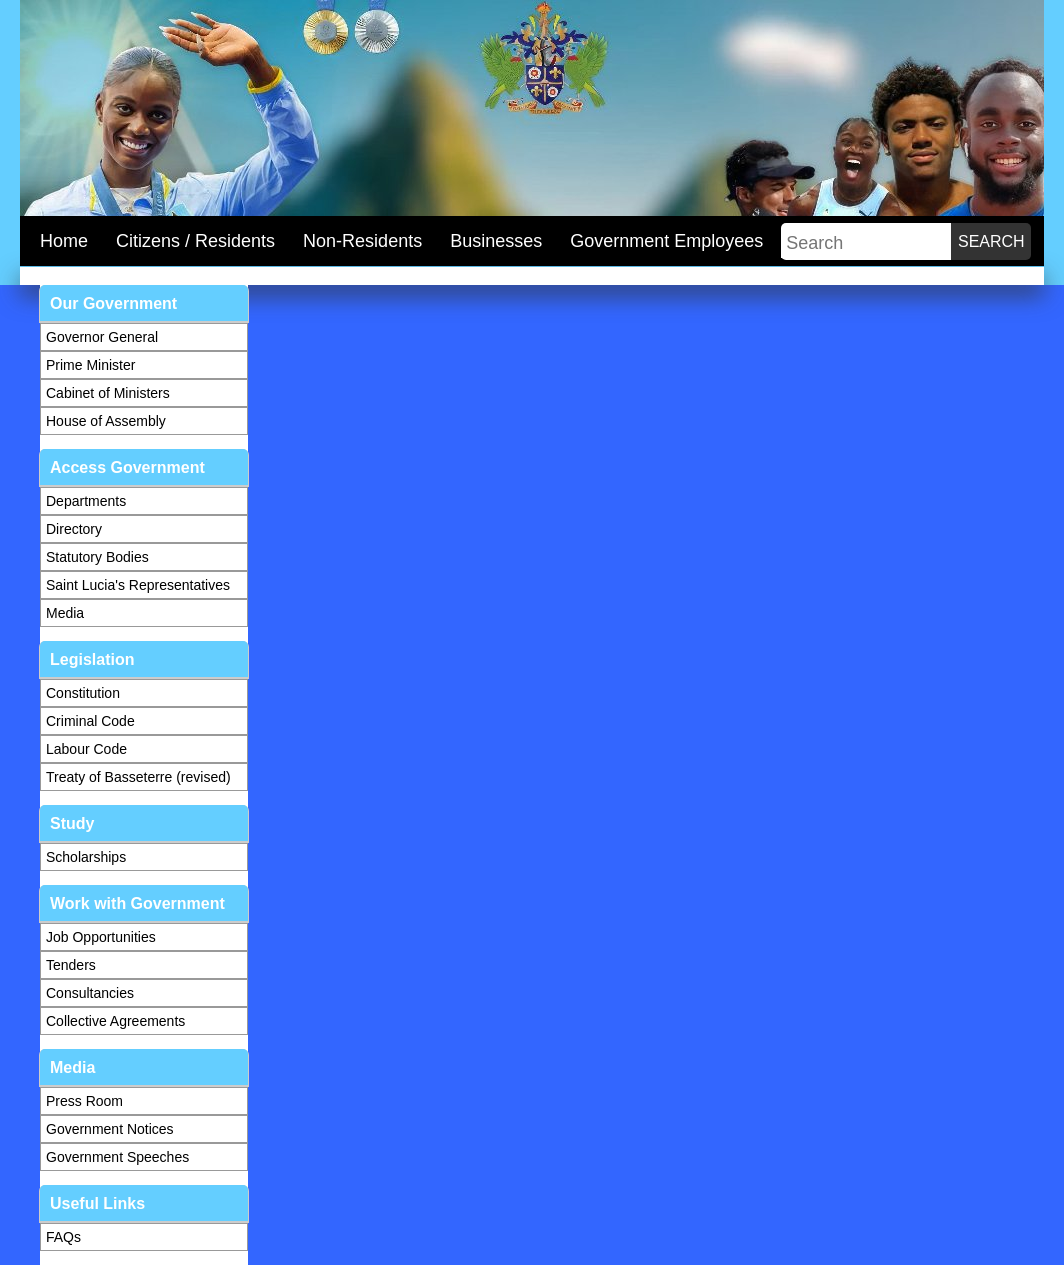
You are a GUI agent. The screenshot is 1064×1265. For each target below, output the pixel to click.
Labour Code (86, 749)
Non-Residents (362, 241)
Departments (86, 501)
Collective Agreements (115, 1021)
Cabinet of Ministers (108, 393)
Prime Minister (90, 365)
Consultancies (90, 993)
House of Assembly (106, 421)
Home (64, 241)
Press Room (84, 1101)
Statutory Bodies (97, 557)
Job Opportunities (101, 937)
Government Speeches (117, 1157)
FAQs (63, 1237)
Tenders (71, 965)
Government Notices (110, 1129)
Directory (74, 529)
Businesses (496, 241)
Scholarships (86, 857)
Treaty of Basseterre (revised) (138, 777)
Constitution (83, 693)
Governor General (102, 337)
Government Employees (666, 241)
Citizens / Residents (195, 241)
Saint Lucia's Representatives (138, 585)
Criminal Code (90, 721)
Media (65, 613)
